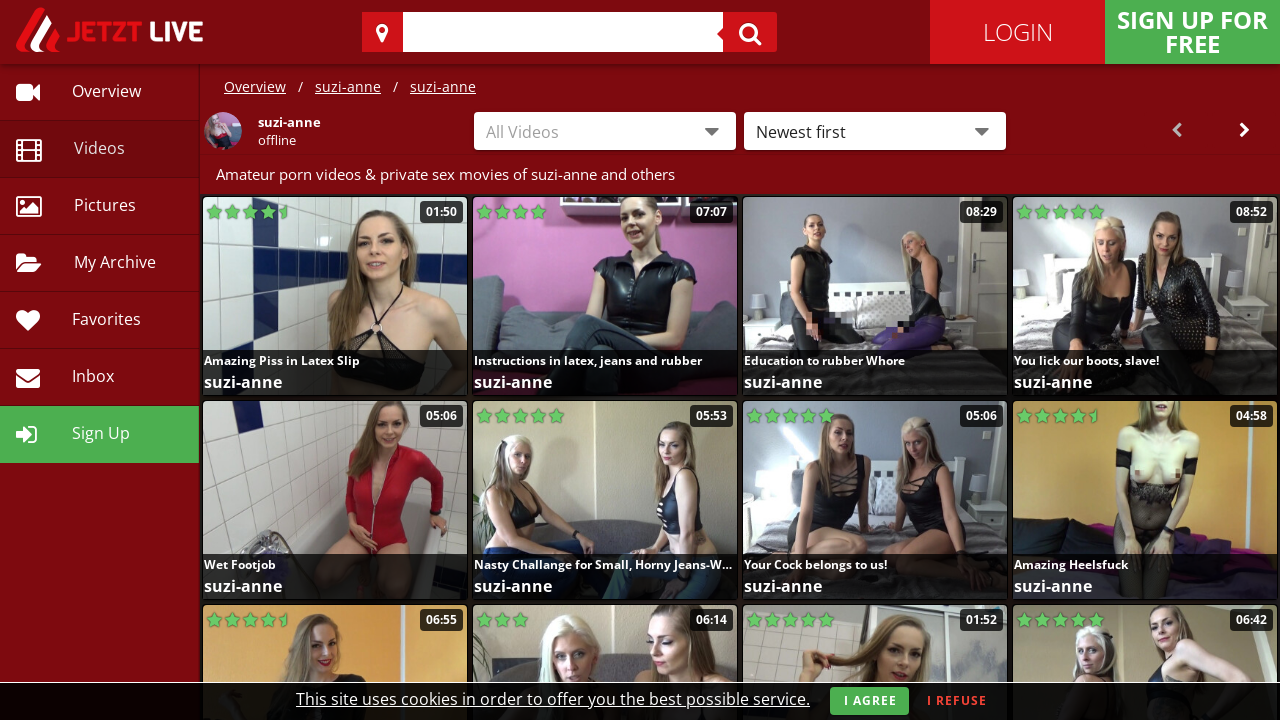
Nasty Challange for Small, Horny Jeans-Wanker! (605, 564)
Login (1018, 31)
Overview (255, 86)
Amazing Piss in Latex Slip (282, 360)
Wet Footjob (240, 564)
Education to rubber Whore (824, 360)
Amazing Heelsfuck (1071, 564)
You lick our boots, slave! (1086, 360)
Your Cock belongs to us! (815, 564)
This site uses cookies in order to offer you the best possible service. (553, 699)
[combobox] (605, 131)
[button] (875, 131)
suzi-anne (348, 86)
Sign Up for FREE (1192, 31)
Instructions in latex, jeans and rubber (588, 360)
